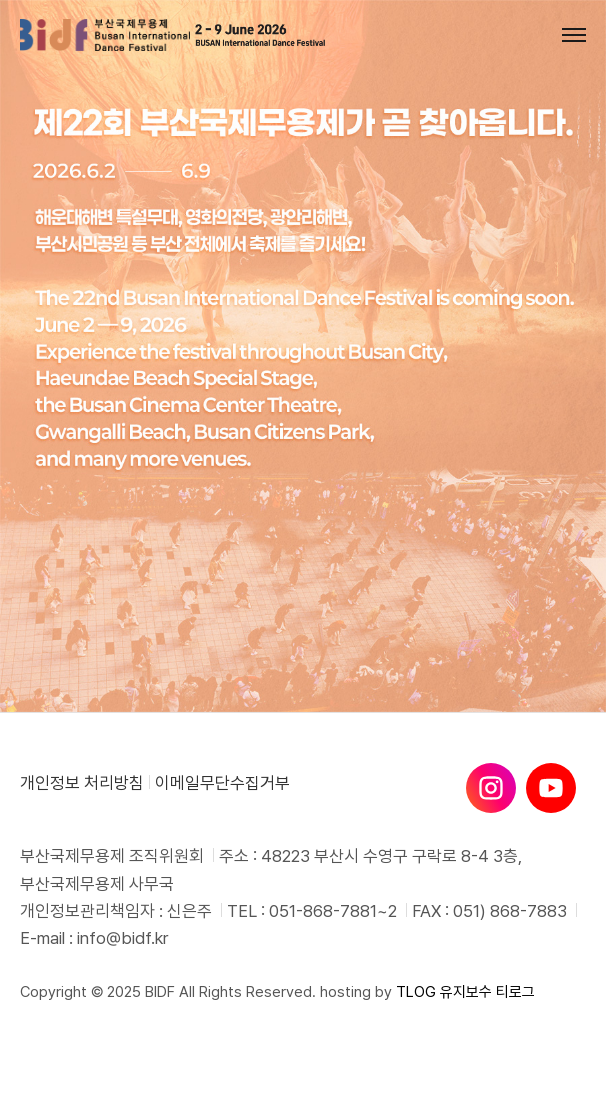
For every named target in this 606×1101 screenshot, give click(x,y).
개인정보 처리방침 (82, 783)
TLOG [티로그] (416, 992)
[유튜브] (551, 788)
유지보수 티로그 (487, 992)
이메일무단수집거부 (222, 783)
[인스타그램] (491, 788)
